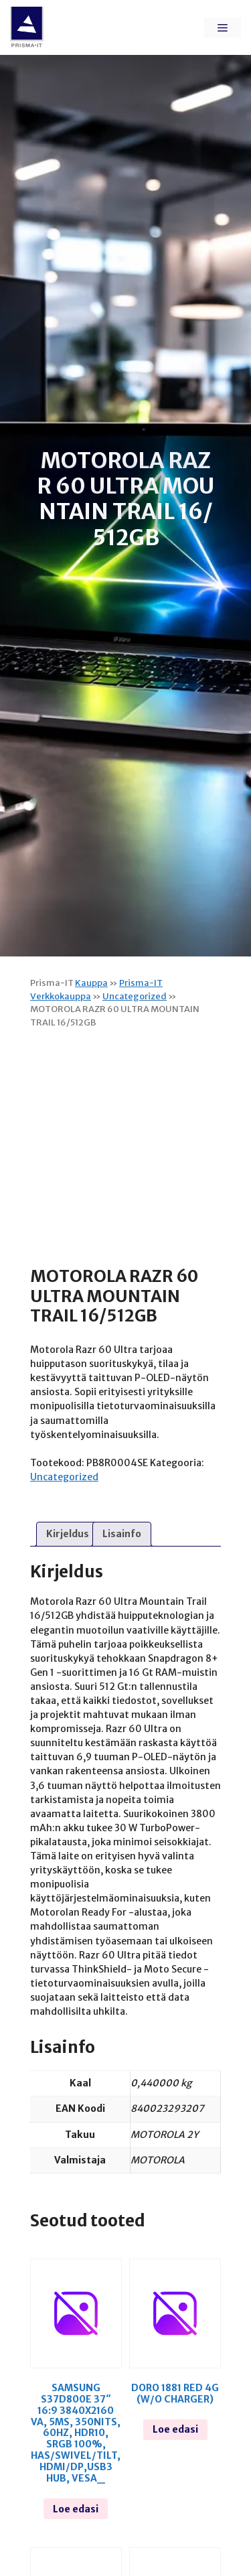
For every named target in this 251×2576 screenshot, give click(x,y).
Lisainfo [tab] (121, 1534)
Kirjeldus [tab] (67, 1534)
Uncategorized (134, 996)
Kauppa (91, 983)
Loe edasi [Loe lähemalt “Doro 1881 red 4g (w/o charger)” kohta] (175, 2429)
